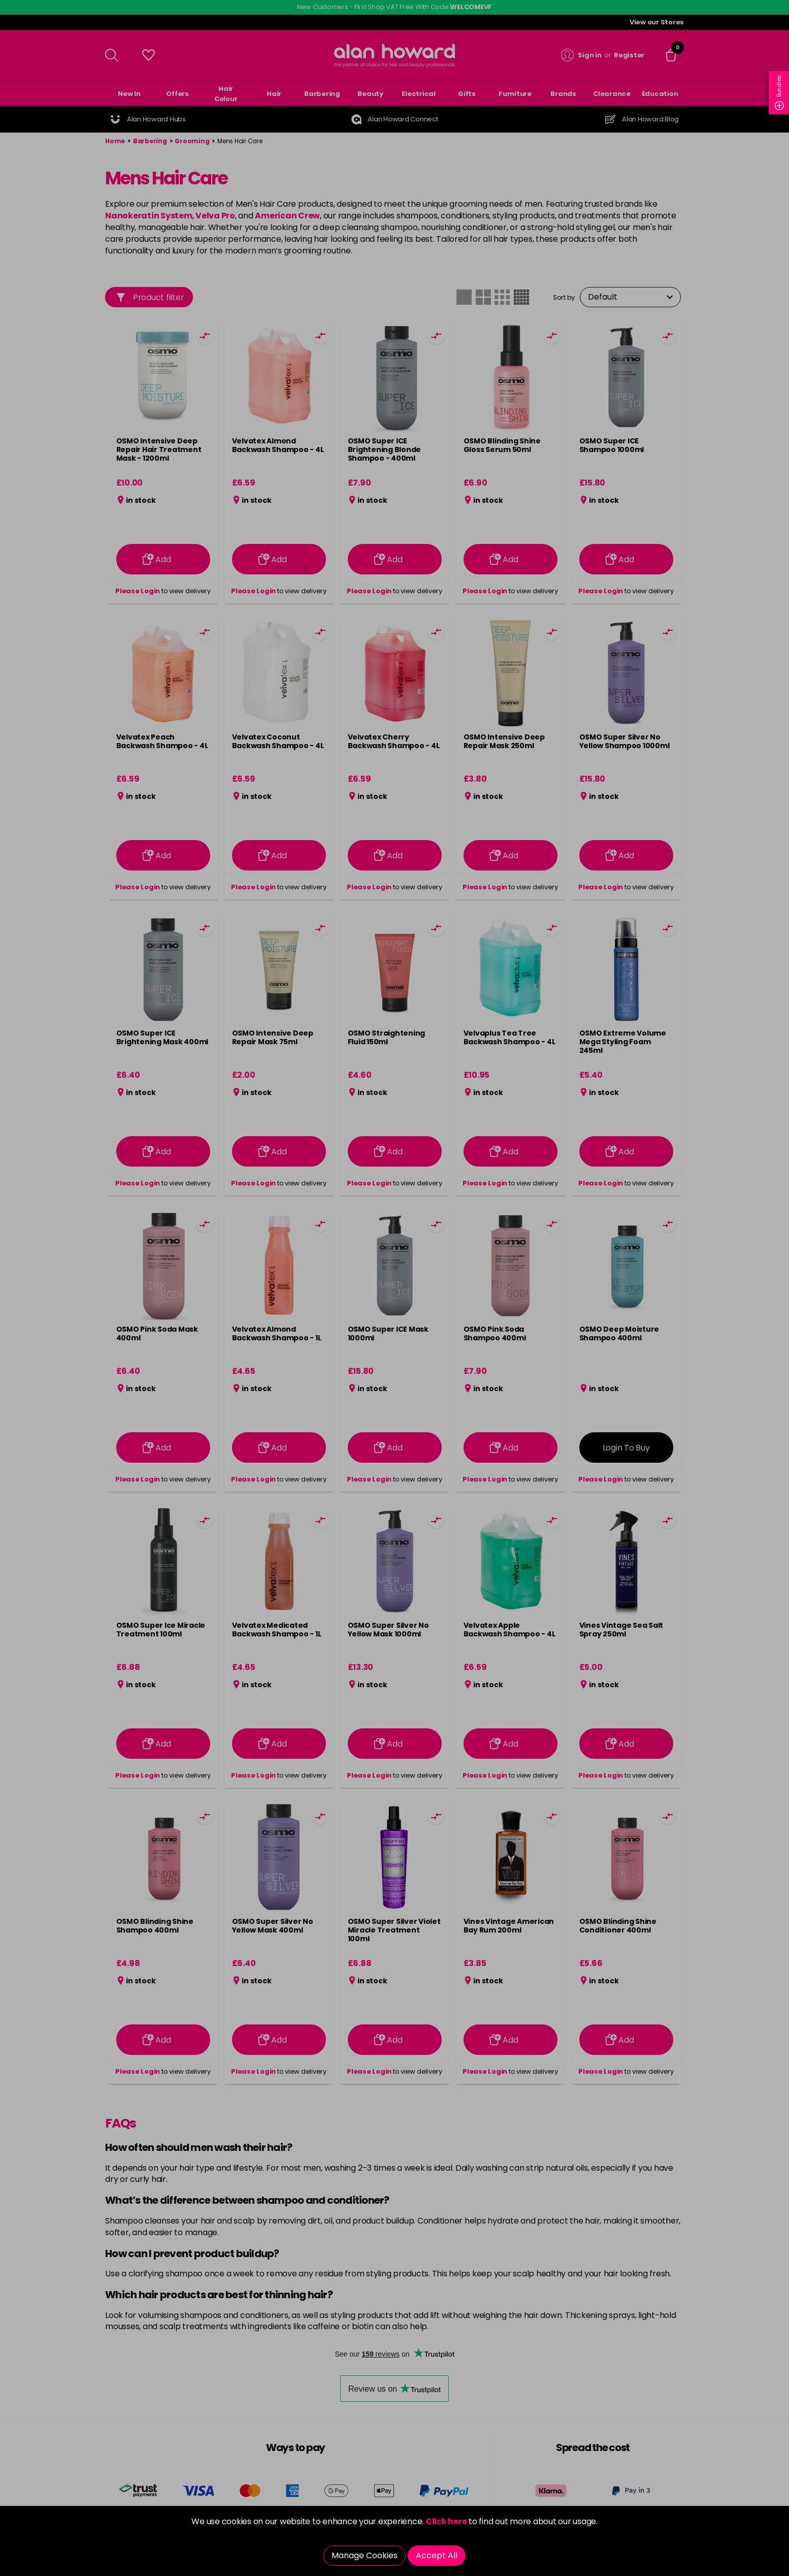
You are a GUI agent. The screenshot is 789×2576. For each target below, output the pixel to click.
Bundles (779, 92)
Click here (446, 2521)
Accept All (436, 2555)
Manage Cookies (365, 2555)
